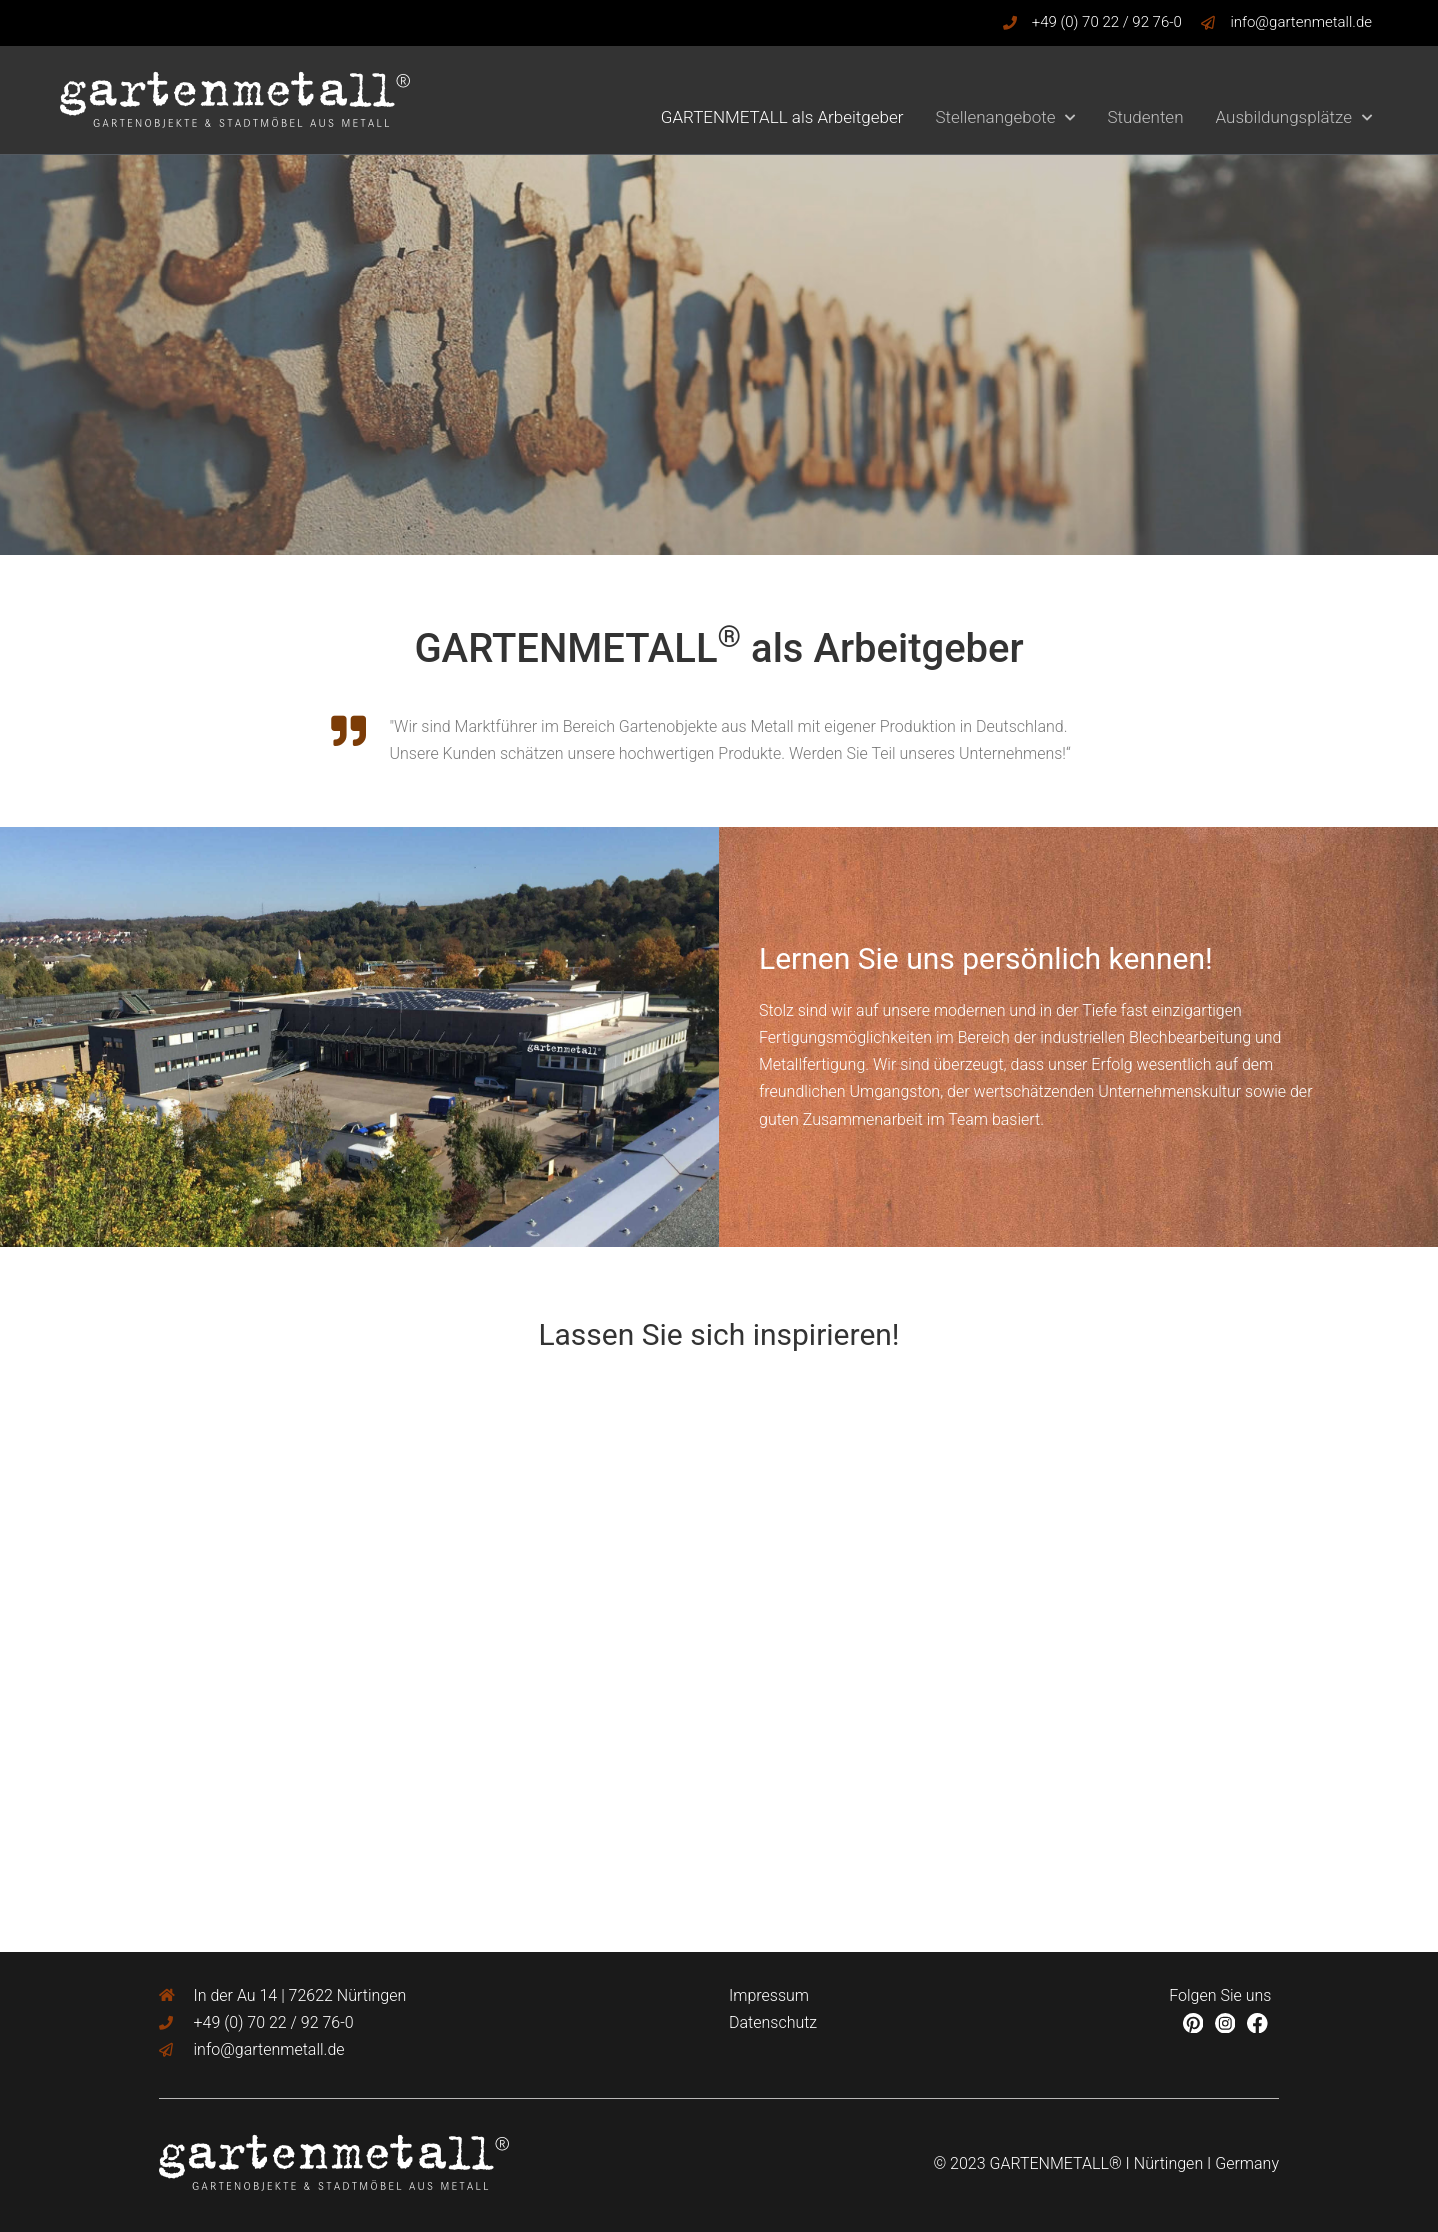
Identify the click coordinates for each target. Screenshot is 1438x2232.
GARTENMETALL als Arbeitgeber (782, 117)
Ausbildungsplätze (1294, 118)
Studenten (1145, 117)
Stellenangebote (1005, 118)
